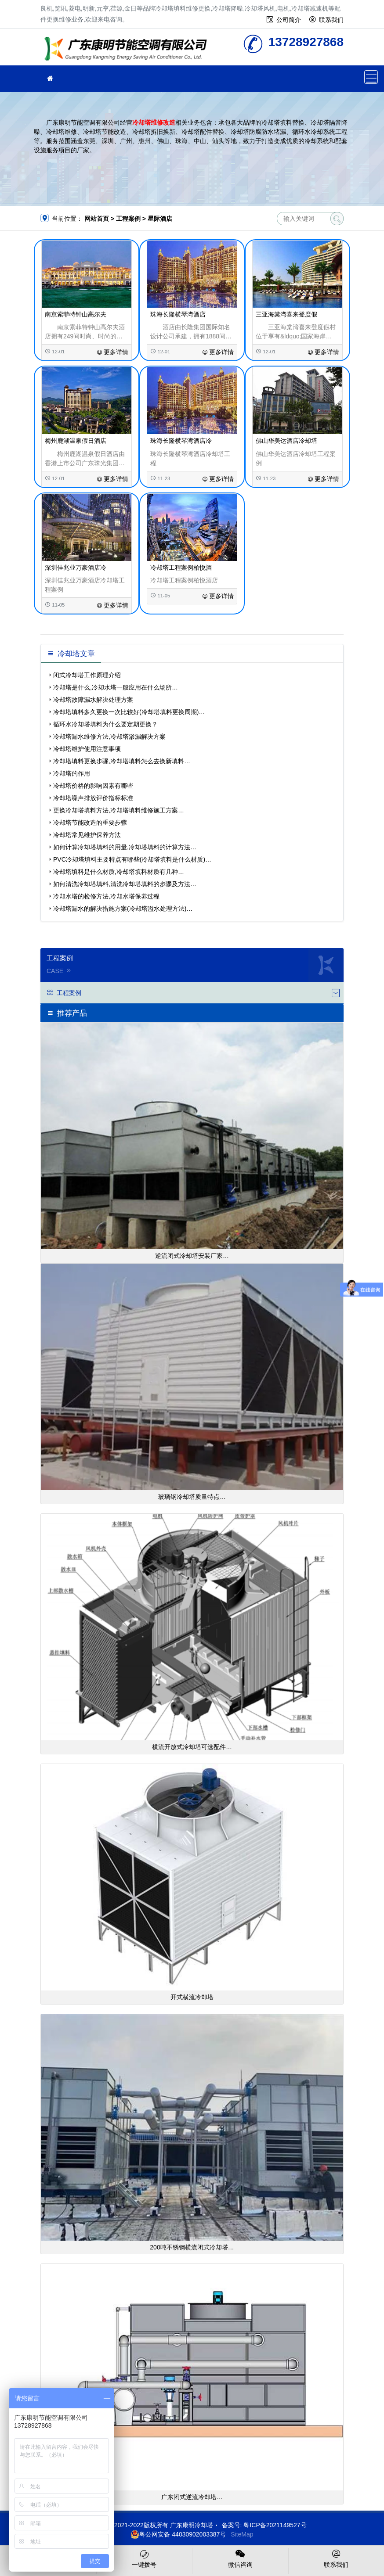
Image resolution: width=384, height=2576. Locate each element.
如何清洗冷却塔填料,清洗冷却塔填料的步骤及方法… (124, 883)
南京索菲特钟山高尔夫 (75, 314)
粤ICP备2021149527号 (274, 2525)
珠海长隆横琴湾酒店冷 (181, 440)
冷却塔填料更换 (128, 50)
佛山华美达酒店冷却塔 (286, 440)
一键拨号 (144, 2558)
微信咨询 (240, 2558)
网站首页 (96, 218)
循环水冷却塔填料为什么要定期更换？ (105, 724)
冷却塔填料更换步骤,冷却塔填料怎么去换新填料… (121, 761)
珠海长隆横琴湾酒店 (178, 314)
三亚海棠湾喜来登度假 (286, 314)
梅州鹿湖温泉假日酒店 (75, 440)
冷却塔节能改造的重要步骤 (90, 822)
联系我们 (331, 19)
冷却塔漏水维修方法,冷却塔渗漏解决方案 (109, 736)
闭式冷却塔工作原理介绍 (87, 675)
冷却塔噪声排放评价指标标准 (93, 797)
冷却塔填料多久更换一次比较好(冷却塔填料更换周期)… (129, 711)
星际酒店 (160, 218)
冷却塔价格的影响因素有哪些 (93, 785)
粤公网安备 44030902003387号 (178, 2534)
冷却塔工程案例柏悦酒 (181, 567)
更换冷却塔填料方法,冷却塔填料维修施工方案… (118, 810)
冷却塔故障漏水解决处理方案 (93, 699)
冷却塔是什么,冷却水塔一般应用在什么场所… (115, 687)
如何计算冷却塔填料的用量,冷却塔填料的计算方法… (124, 847)
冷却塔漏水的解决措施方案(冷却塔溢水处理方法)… (122, 908)
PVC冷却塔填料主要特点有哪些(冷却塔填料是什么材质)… (132, 859)
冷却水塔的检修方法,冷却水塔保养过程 (106, 896)
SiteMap (242, 2534)
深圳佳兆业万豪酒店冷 (75, 567)
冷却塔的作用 (71, 773)
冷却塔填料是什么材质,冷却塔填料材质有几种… (118, 871)
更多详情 (113, 352)
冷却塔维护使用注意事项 (87, 748)
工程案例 (128, 218)
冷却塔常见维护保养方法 (87, 834)
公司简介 (288, 19)
